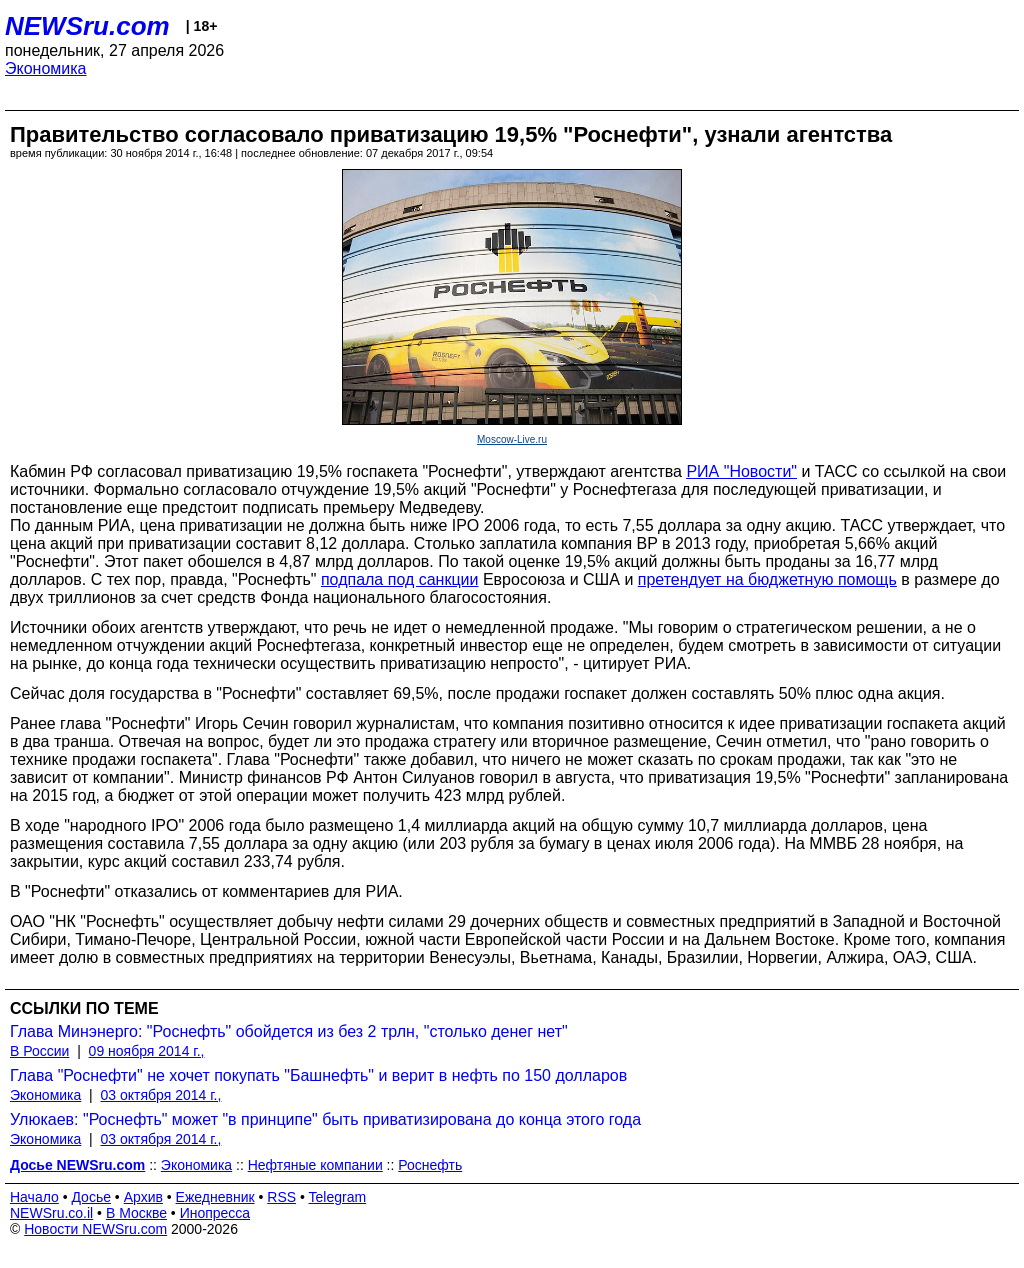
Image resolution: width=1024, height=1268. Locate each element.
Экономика (46, 68)
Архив (143, 1197)
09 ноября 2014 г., (147, 1051)
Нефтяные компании (315, 1165)
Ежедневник (215, 1197)
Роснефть (430, 1165)
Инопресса (215, 1213)
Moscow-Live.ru (512, 439)
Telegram (338, 1197)
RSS (281, 1197)
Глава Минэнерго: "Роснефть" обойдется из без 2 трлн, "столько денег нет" (289, 1031)
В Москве (136, 1213)
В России (39, 1051)
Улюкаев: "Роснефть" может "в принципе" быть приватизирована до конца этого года (325, 1119)
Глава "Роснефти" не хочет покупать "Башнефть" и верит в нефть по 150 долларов (318, 1075)
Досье (91, 1197)
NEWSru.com (87, 26)
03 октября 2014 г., (161, 1095)
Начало (34, 1197)
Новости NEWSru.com (95, 1229)
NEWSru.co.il (51, 1213)
